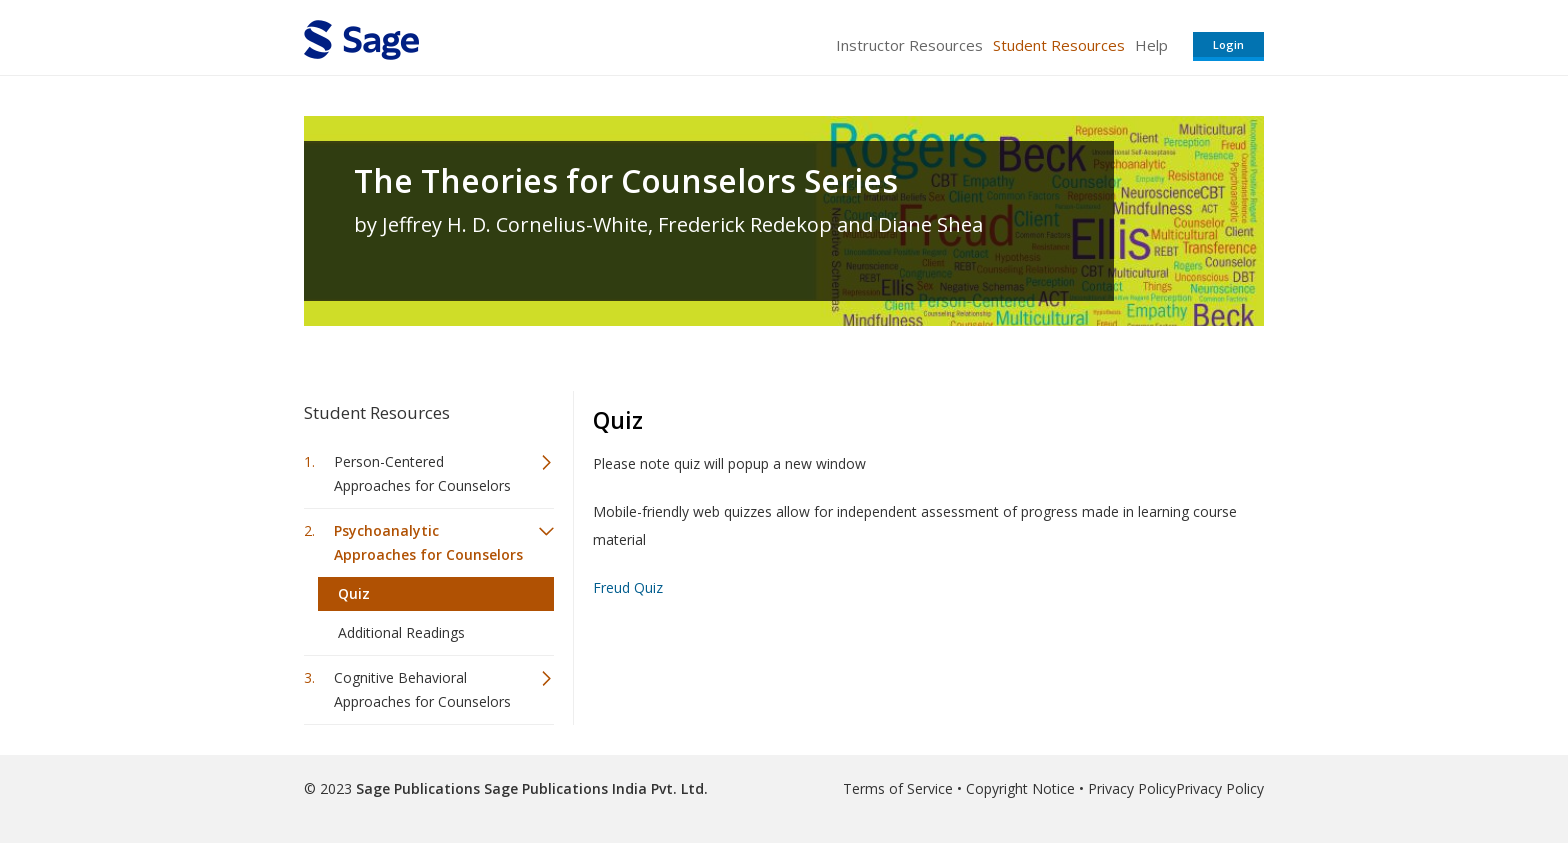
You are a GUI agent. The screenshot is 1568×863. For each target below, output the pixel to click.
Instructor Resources (909, 45)
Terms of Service (898, 788)
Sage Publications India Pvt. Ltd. (594, 788)
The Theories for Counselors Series (626, 181)
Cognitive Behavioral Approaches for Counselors (422, 689)
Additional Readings (401, 632)
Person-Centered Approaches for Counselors (422, 473)
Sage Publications (418, 788)
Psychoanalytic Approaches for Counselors (428, 542)
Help (1151, 45)
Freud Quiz (628, 587)
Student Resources (1059, 45)
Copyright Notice (1020, 788)
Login (1228, 44)
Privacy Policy (1132, 788)
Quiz (354, 593)
